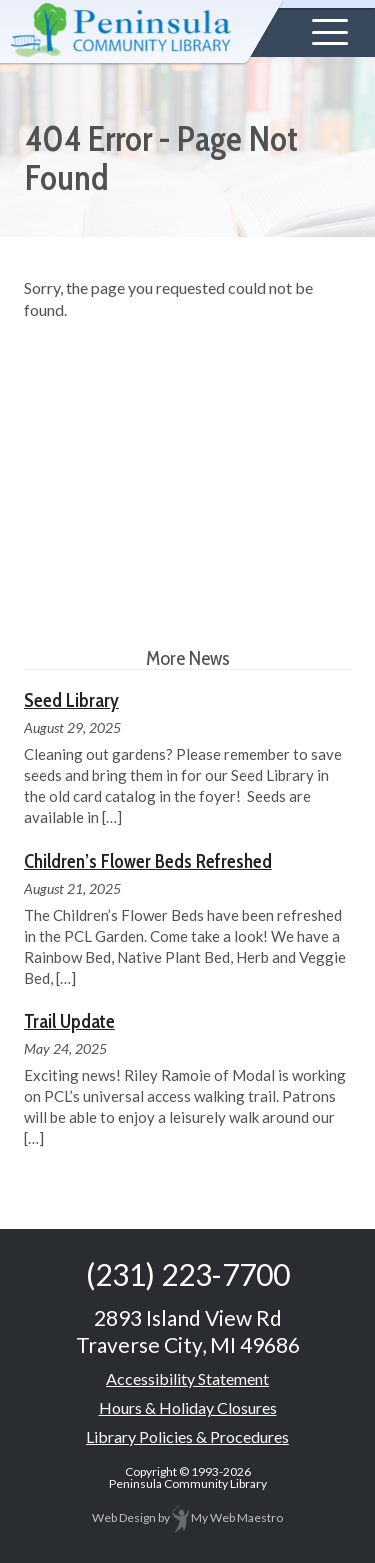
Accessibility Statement (187, 1378)
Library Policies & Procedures (187, 1436)
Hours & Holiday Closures (188, 1407)
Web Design (124, 1517)
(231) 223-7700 (188, 1274)
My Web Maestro (227, 1517)
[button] (330, 32)
